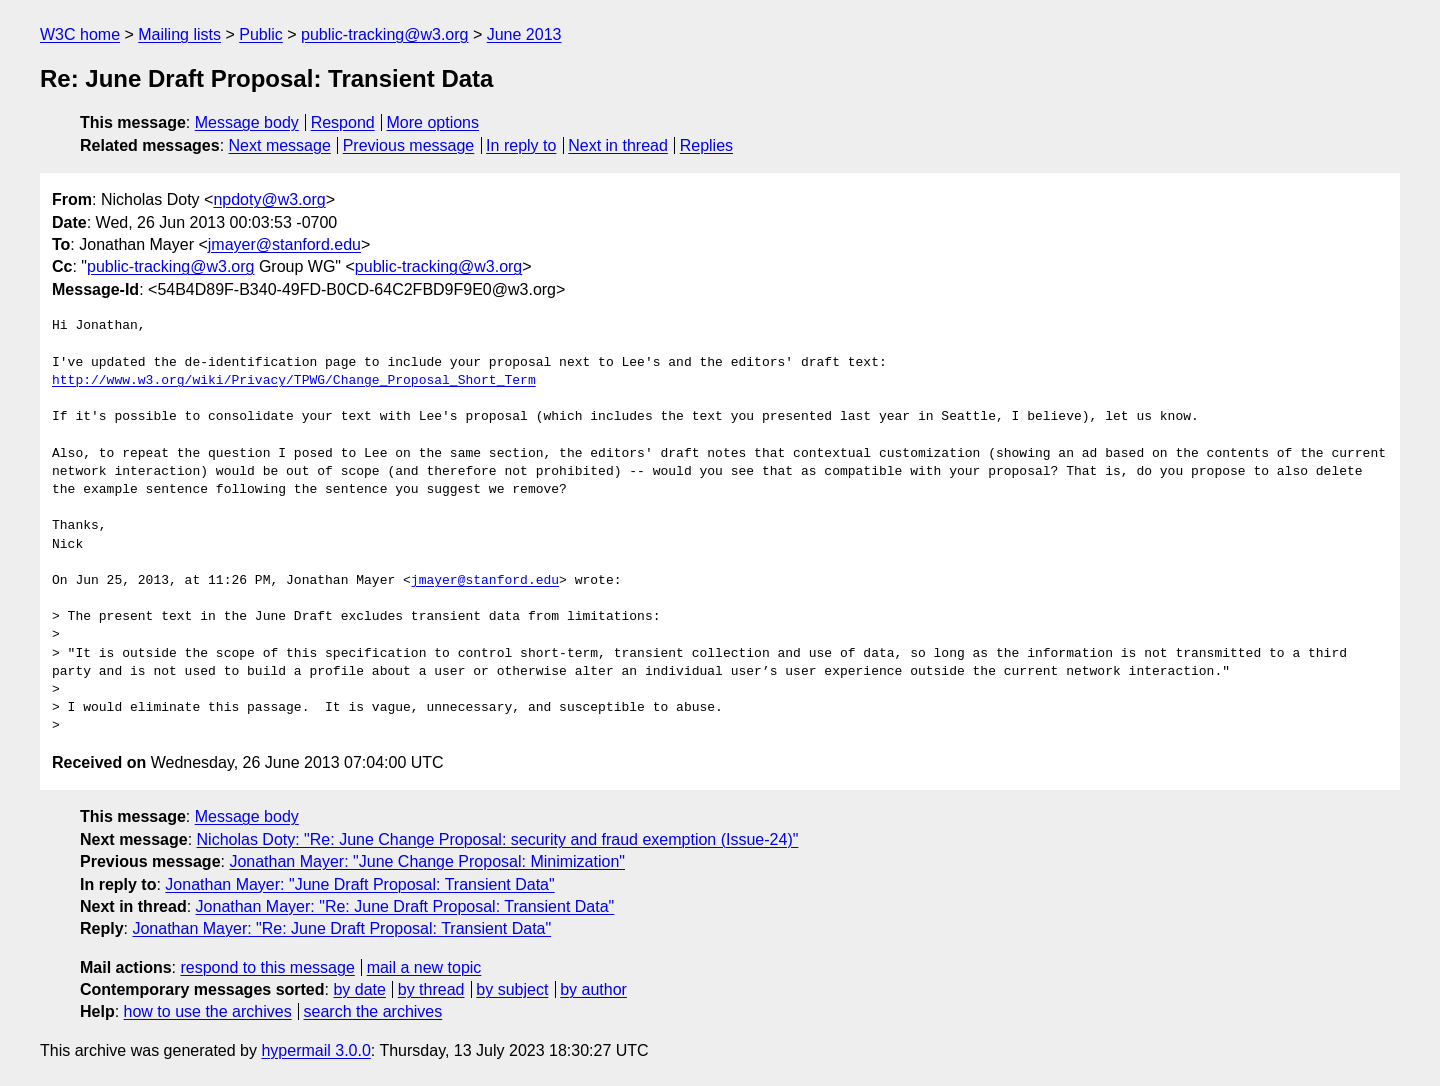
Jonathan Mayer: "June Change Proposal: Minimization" (427, 861)
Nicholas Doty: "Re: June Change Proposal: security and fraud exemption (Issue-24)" (498, 839)
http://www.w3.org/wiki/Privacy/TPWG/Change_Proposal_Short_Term (294, 381)
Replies (706, 145)
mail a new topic (424, 967)
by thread (431, 989)
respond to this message (267, 967)
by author (593, 989)
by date (359, 989)
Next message (280, 145)
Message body (247, 122)
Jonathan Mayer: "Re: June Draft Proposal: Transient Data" (405, 906)
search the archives (373, 1011)
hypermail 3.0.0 (315, 1050)
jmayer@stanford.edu (284, 244)
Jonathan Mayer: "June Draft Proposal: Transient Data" (359, 884)
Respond (343, 122)
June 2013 (524, 34)
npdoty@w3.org (269, 199)
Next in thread (618, 145)
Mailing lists (179, 34)
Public (261, 34)
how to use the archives (208, 1011)
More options (433, 122)
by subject (512, 989)
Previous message (409, 145)
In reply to (521, 145)
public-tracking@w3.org (384, 34)
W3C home (80, 34)
